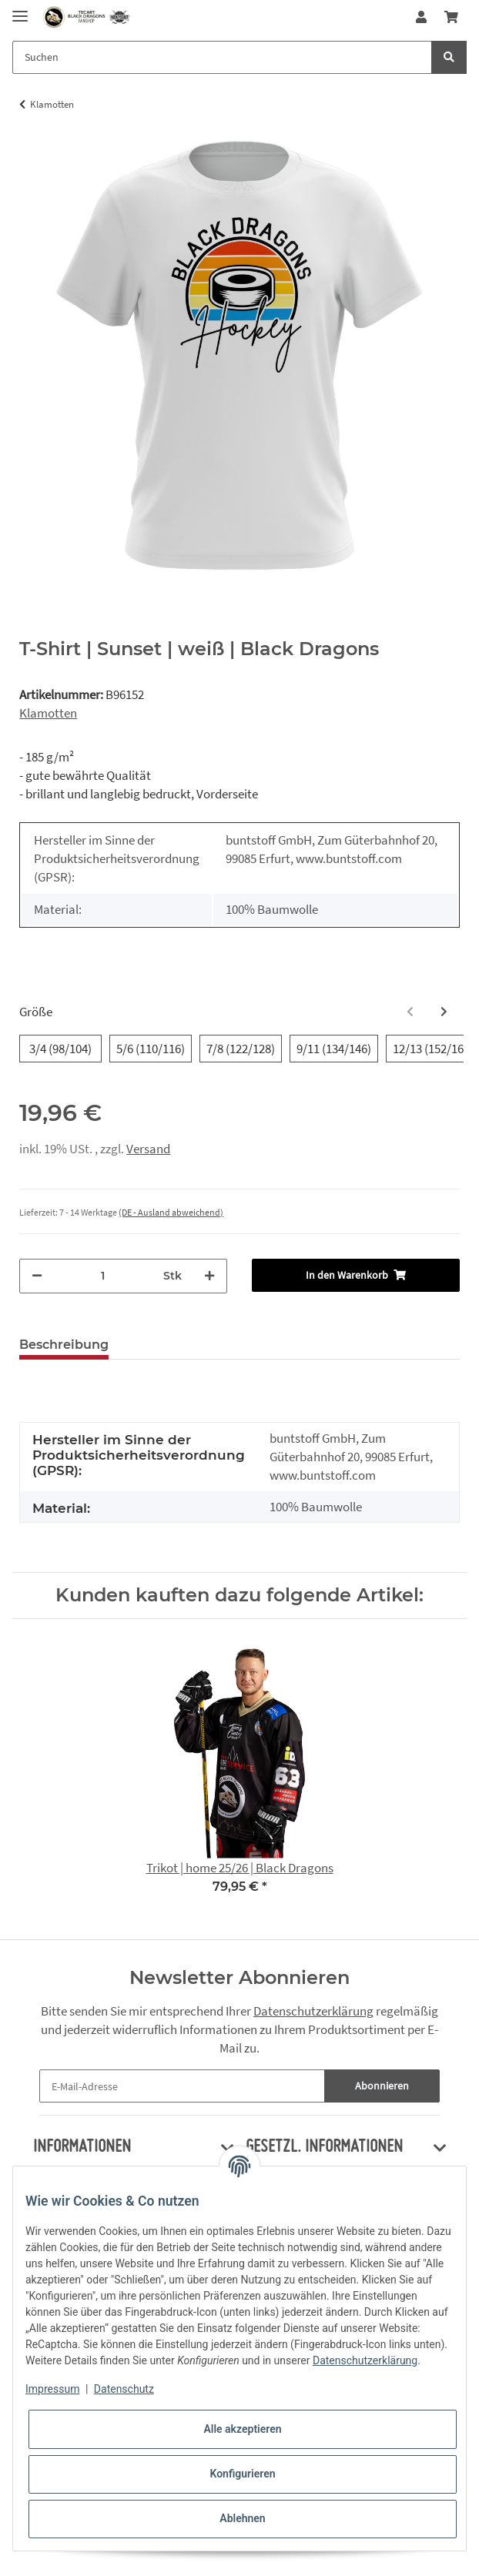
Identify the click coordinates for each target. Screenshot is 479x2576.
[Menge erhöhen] (209, 1276)
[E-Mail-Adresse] (182, 2086)
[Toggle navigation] (20, 9)
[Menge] (102, 1276)
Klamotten (48, 712)
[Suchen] (222, 57)
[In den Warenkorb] (356, 1275)
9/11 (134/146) (333, 1048)
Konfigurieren (242, 2473)
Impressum (52, 2389)
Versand (148, 1148)
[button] (421, 17)
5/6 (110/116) (150, 1048)
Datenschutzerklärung (313, 2010)
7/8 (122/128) (240, 1048)
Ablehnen (242, 2518)
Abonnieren (382, 2086)
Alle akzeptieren (242, 2429)
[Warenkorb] (451, 17)
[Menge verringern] (37, 1276)
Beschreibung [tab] (64, 1344)
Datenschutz (124, 2389)
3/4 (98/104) (60, 1048)
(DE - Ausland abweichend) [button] (171, 1212)
